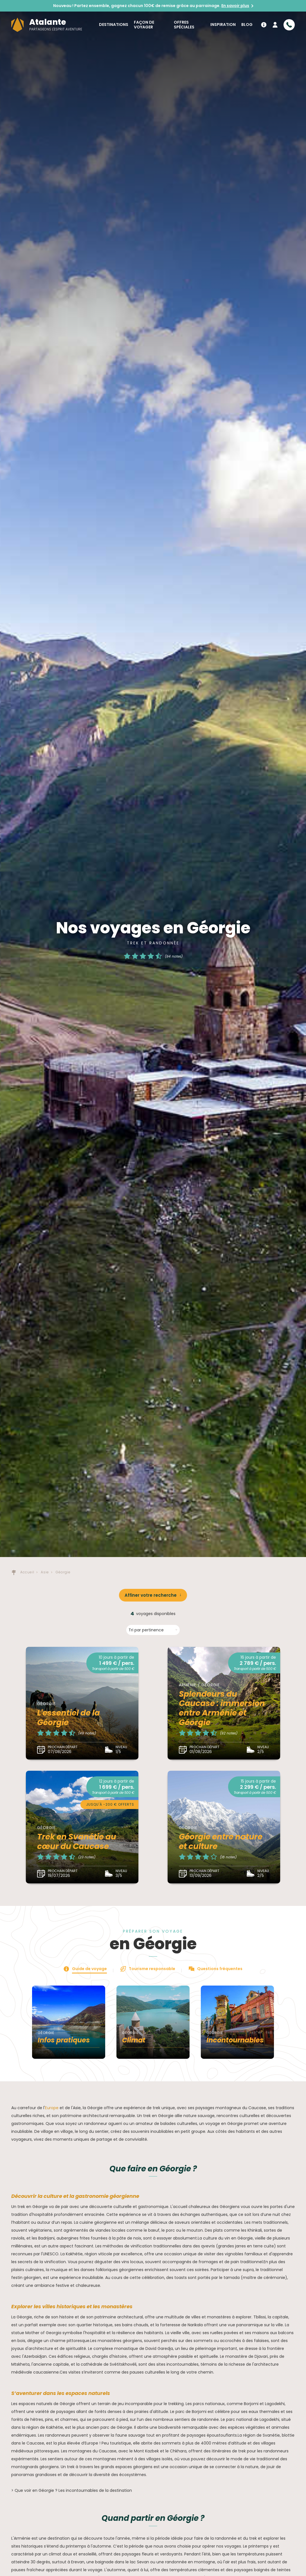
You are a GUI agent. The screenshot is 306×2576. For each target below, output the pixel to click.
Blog (247, 24)
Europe (51, 2108)
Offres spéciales (184, 24)
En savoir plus (235, 5)
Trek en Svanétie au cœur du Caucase (76, 1841)
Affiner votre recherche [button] (151, 1595)
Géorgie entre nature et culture (220, 1841)
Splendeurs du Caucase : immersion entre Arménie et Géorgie (222, 1708)
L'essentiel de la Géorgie (68, 1717)
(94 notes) (174, 956)
